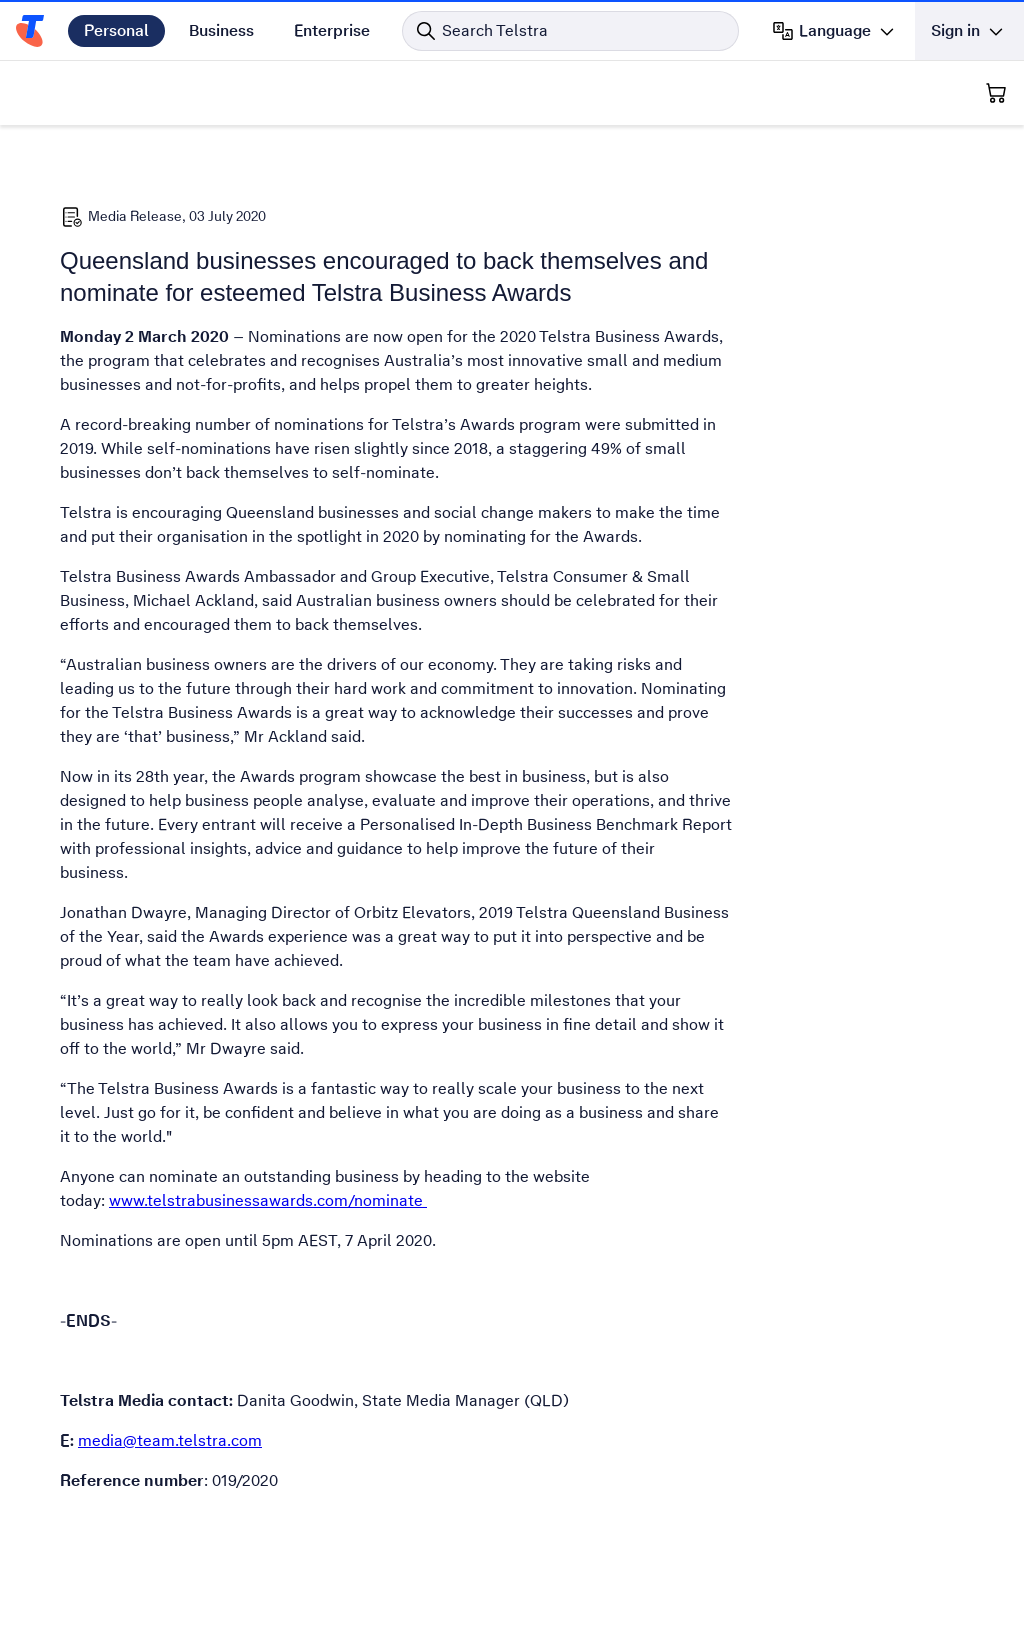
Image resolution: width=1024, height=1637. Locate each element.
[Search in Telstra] (570, 31)
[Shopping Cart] (996, 93)
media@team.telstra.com (170, 1440)
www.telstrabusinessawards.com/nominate (268, 1200)
